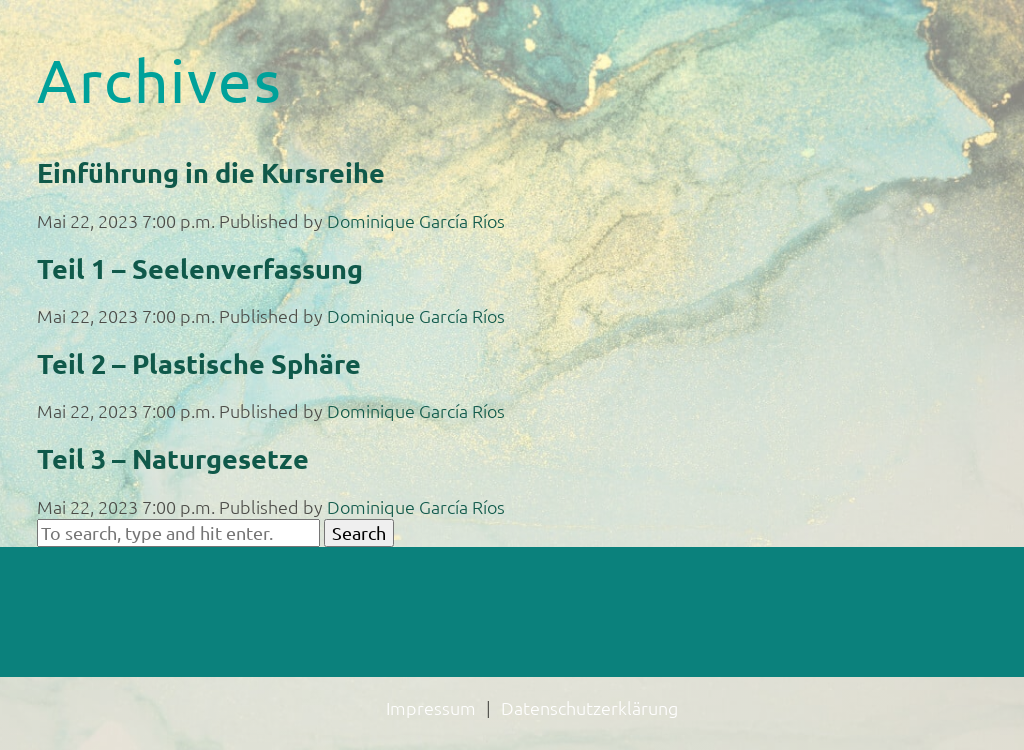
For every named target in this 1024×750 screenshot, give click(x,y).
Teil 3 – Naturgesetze (173, 458)
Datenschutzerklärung (589, 707)
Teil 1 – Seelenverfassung (200, 268)
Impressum (431, 707)
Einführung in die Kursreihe (211, 172)
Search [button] (359, 532)
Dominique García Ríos (416, 220)
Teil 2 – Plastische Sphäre (199, 363)
